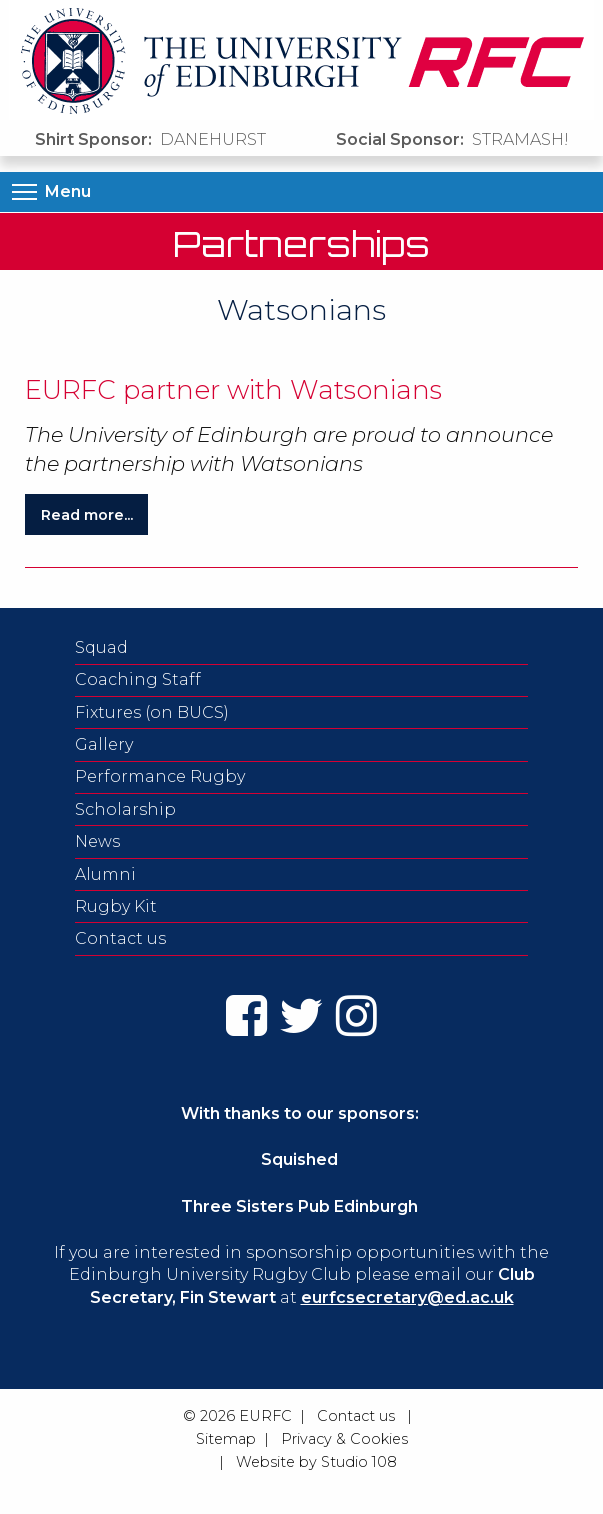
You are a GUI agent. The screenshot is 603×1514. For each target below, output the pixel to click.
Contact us (120, 938)
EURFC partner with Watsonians (233, 390)
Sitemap (226, 1439)
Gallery (104, 744)
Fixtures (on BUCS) (152, 712)
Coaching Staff (138, 679)
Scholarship (125, 809)
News (97, 841)
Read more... (87, 515)
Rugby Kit (116, 906)
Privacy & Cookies (344, 1439)
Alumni (105, 874)
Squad (101, 647)
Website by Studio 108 (316, 1462)
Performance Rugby (160, 776)
